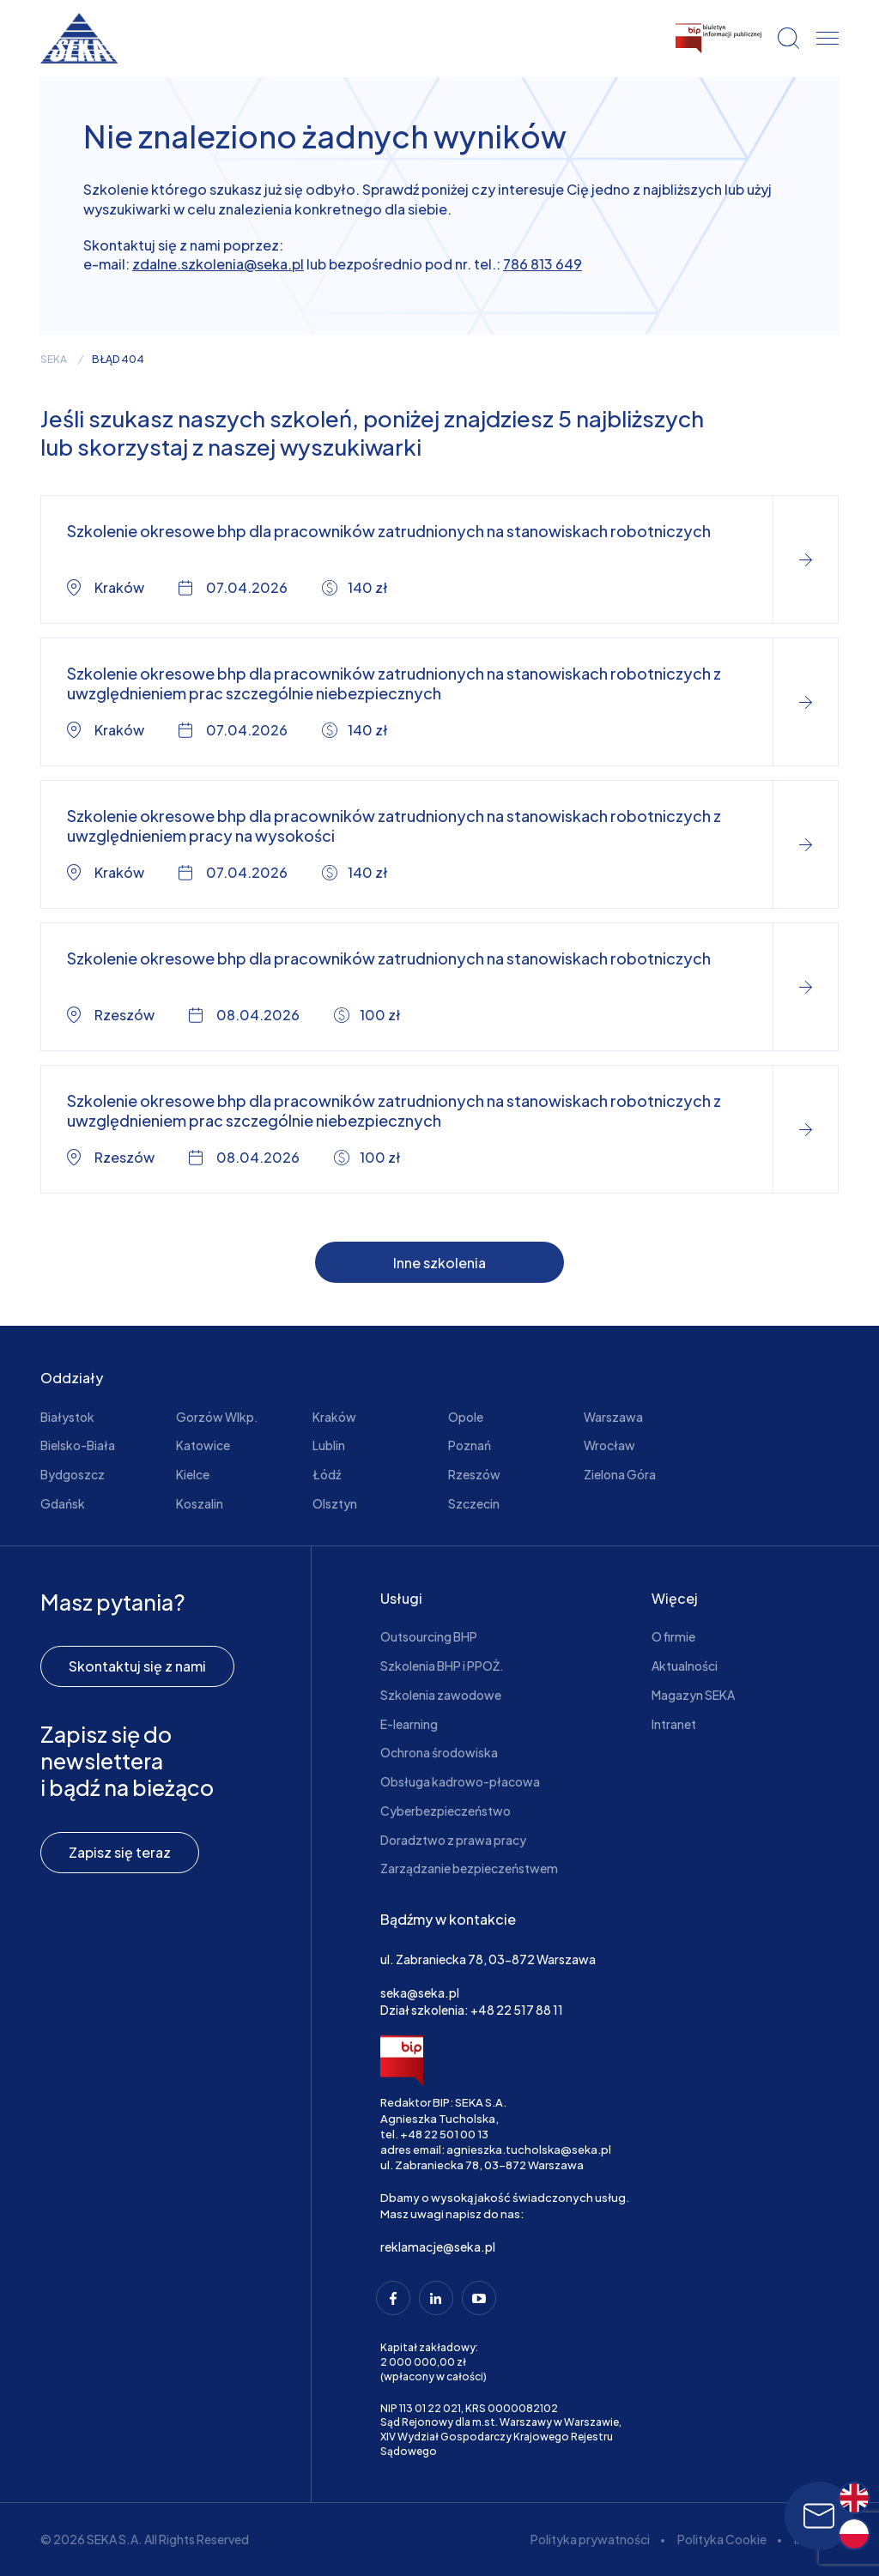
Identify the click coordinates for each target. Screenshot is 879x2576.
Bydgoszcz (72, 1474)
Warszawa (613, 1416)
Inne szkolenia (439, 1263)
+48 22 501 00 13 (444, 2134)
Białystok (67, 1416)
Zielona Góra (620, 1474)
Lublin (328, 1445)
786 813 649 (542, 264)
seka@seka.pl (419, 1992)
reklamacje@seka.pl (437, 2246)
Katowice (203, 1445)
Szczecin (474, 1503)
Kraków (334, 1416)
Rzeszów (474, 1474)
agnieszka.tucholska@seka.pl (528, 2149)
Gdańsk (62, 1503)
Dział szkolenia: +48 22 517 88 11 (471, 2009)
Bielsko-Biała (77, 1445)
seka (53, 360)
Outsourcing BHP (428, 1636)
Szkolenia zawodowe (440, 1694)
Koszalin (199, 1503)
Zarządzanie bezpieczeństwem (469, 1868)
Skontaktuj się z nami (137, 1666)
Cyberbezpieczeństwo (445, 1810)
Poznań (469, 1445)
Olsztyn (334, 1503)
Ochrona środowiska (439, 1752)
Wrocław (609, 1445)
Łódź (326, 1474)
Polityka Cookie (722, 2539)
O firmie (673, 1636)
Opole (465, 1416)
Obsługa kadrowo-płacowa (460, 1781)
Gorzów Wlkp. (217, 1416)
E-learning (409, 1724)
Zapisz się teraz (120, 1852)
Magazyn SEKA (693, 1694)
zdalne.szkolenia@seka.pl (218, 264)
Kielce (192, 1474)
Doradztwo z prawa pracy (453, 1839)
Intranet (674, 1724)
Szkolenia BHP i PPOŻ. (442, 1665)
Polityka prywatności (590, 2539)
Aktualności (685, 1665)
